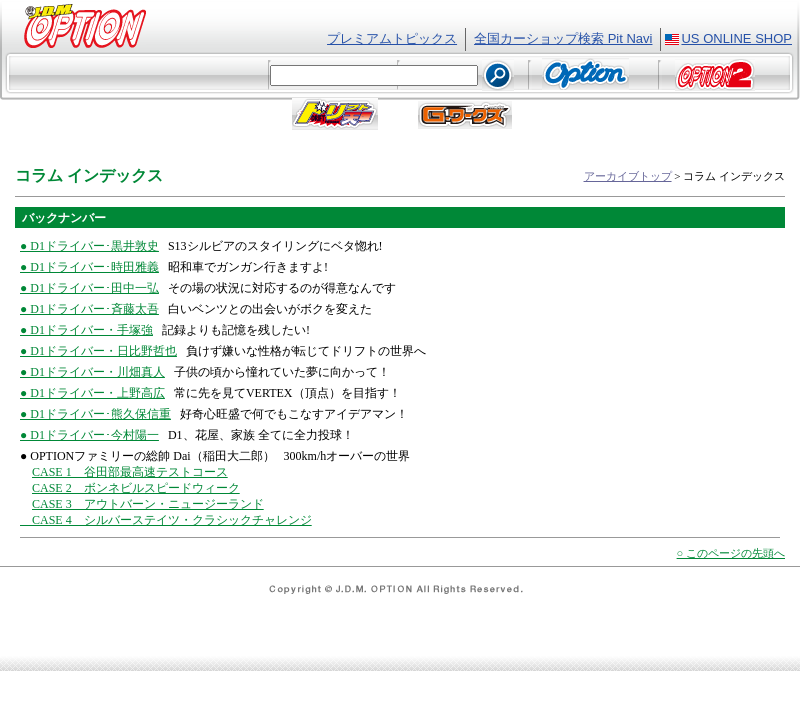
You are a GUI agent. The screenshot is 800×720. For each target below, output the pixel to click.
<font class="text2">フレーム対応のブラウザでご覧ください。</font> (400, 77)
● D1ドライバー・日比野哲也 (98, 351)
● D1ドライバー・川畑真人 (92, 372)
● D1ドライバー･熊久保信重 (95, 414)
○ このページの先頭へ (731, 553)
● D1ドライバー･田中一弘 (89, 288)
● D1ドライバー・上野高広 (92, 393)
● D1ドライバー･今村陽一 (89, 435)
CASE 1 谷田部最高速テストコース (130, 472)
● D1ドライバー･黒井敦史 (89, 246)
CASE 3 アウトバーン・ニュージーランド (148, 504)
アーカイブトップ (628, 176)
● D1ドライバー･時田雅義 (89, 267)
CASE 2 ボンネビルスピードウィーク (136, 488)
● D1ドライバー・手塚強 (86, 330)
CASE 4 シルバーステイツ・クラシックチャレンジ (166, 520)
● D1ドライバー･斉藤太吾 (89, 309)
